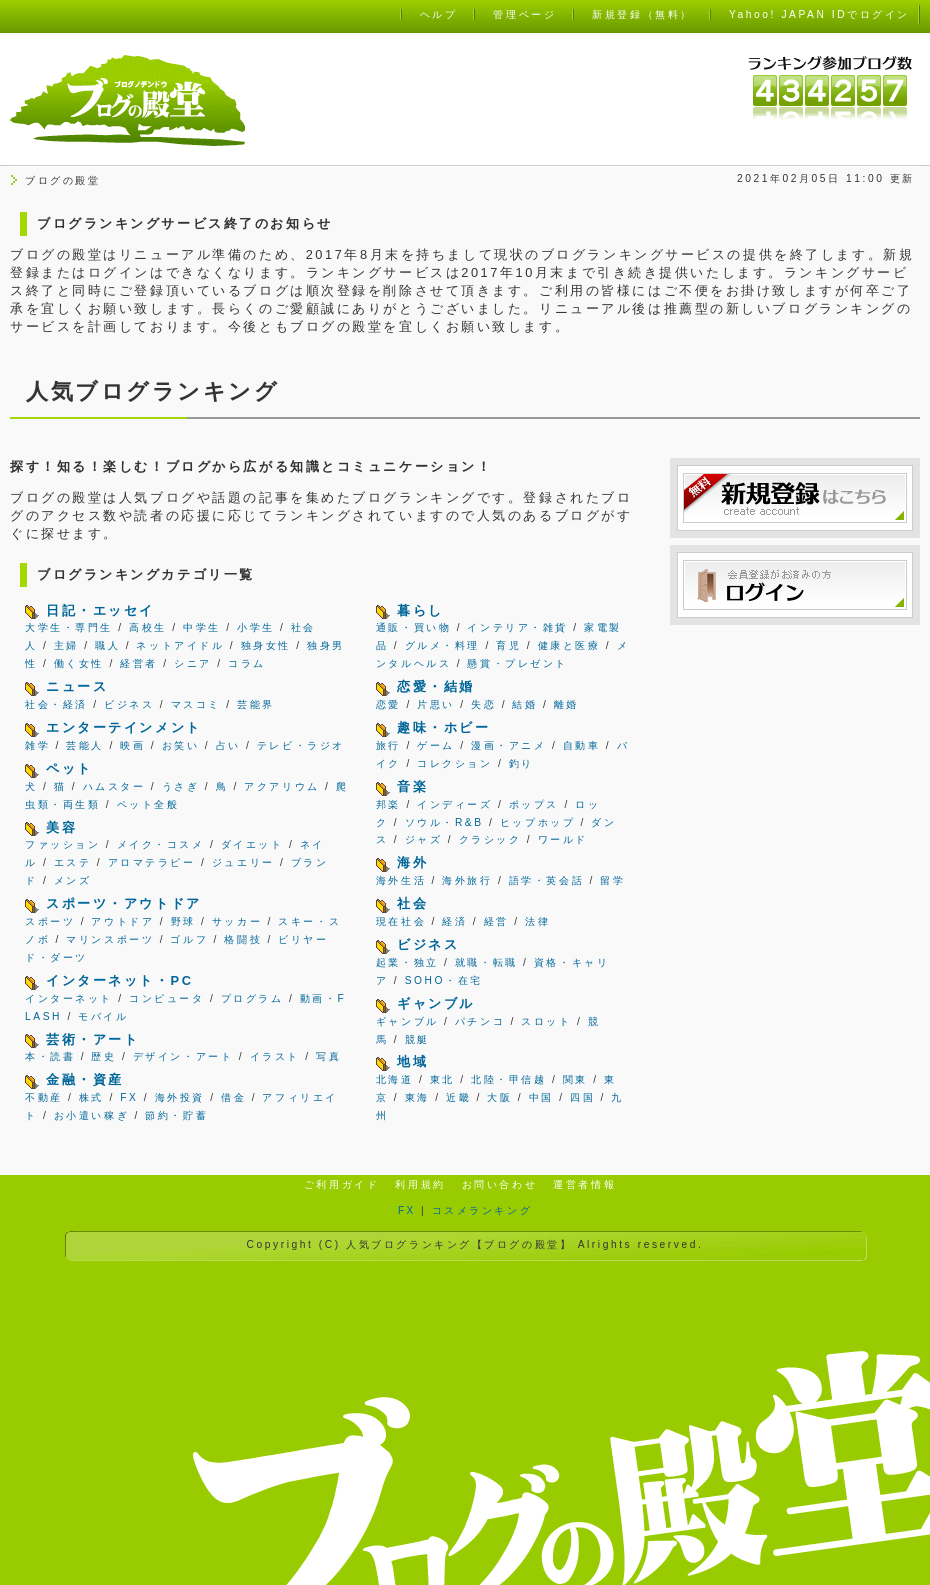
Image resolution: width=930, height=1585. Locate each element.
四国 (582, 1097)
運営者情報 (584, 1184)
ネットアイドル (180, 645)
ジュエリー (243, 862)
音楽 (412, 786)
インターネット (69, 998)
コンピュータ (166, 998)
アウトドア (122, 921)
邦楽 (388, 804)
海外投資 (180, 1097)
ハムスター (114, 786)
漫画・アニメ (508, 745)
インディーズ (454, 804)
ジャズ (424, 839)
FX (129, 1097)
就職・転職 (486, 962)
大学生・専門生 (69, 627)
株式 (91, 1097)
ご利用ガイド (341, 1184)
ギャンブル (436, 1003)
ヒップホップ (537, 822)
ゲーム (436, 745)
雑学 (37, 745)
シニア (193, 663)
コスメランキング (482, 1210)
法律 (537, 921)
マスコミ (196, 704)
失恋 (483, 704)
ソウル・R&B (444, 822)
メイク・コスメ (161, 844)
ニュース (77, 686)
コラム (247, 663)
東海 (417, 1097)
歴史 (103, 1056)
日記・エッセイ (100, 610)
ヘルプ (439, 14)
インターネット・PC (119, 980)
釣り (521, 763)
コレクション (454, 763)
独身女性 (266, 645)
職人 (107, 645)
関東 (575, 1079)
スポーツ (50, 921)
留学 (612, 880)
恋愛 (388, 704)
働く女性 (79, 663)
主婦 (66, 645)
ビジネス (129, 704)
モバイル (103, 1016)
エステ (73, 862)
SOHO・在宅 (444, 980)
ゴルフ (189, 939)
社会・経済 (56, 704)
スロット (546, 1021)
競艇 (417, 1039)
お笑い (181, 745)
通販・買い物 (413, 627)
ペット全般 (148, 804)
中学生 (202, 627)
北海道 (395, 1079)
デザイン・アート (183, 1056)
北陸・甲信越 (508, 1079)
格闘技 (243, 939)
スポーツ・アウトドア (124, 903)
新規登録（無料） (642, 14)
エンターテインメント (124, 727)
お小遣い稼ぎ (91, 1115)
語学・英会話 (546, 880)
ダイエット (252, 844)
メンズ (73, 880)
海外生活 (401, 880)
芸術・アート (92, 1039)
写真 (328, 1056)
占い (228, 745)
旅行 (388, 745)
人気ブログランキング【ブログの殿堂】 (459, 1244)
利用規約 (420, 1184)
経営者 (139, 663)
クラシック (490, 839)
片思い (436, 704)
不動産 (44, 1097)
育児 (508, 645)
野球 (183, 921)
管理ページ (524, 14)
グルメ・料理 (442, 645)
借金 (233, 1097)
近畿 (458, 1097)
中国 (541, 1097)
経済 (454, 921)
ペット (69, 768)
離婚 (566, 704)
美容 (61, 827)
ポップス (534, 804)
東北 (442, 1079)
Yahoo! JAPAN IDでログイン (819, 14)
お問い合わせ (499, 1184)
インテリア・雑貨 (517, 627)
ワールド (563, 839)
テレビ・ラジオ (301, 745)
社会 (412, 903)
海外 (412, 862)
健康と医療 (569, 645)
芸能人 (85, 745)
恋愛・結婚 (436, 686)
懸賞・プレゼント (517, 663)
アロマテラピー (152, 862)
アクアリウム (281, 786)
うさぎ (181, 786)
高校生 (148, 627)
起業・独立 (407, 962)
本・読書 (50, 1056)
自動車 (582, 745)
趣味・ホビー (443, 727)
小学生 (256, 627)
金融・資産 (85, 1079)
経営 (496, 921)
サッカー (237, 921)
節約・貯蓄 (176, 1115)
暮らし (420, 610)
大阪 (499, 1097)
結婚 (524, 704)
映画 (132, 745)
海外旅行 (467, 880)
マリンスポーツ (110, 939)
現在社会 (401, 921)
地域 (412, 1061)
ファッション (62, 844)
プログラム (252, 998)
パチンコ (480, 1021)
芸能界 (256, 704)
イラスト (275, 1056)
